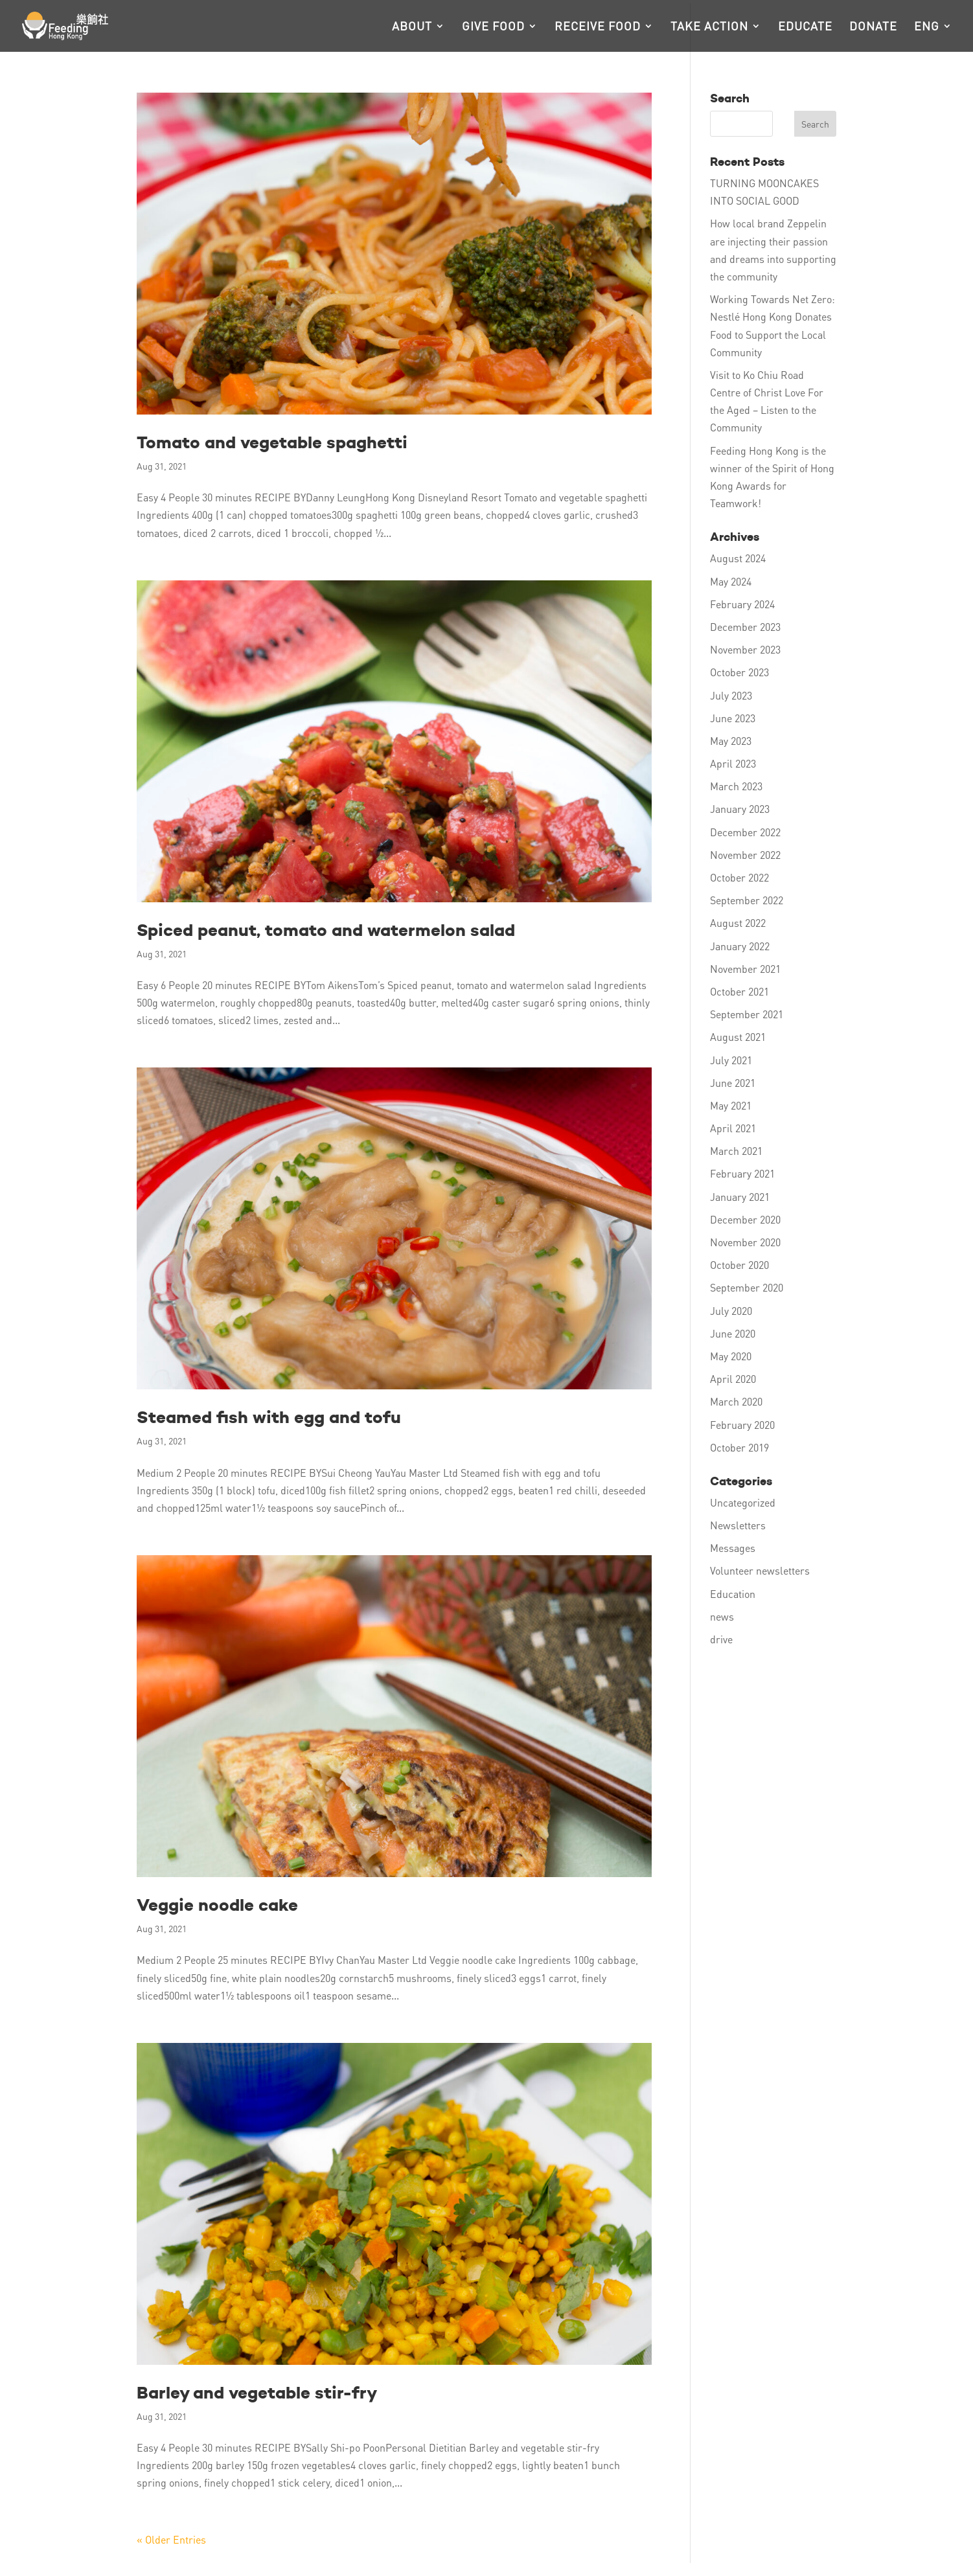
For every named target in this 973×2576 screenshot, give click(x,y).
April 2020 (733, 1378)
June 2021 (732, 1082)
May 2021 (730, 1105)
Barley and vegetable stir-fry (257, 2392)
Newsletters (738, 1525)
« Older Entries (171, 2539)
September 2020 (746, 1287)
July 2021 (731, 1060)
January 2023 (740, 808)
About (412, 27)
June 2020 (732, 1333)
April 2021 (733, 1128)
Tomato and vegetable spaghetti (272, 442)
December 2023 (745, 626)
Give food (493, 27)
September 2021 (746, 1014)
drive (721, 1639)
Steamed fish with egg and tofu (269, 1417)
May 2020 (730, 1356)
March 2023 (736, 786)
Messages (732, 1548)
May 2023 (730, 740)
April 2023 (733, 763)
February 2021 (742, 1173)
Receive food (598, 27)
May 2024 (730, 581)
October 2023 (739, 672)
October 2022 (739, 877)
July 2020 (731, 1310)
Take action (709, 27)
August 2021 (738, 1036)
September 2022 (746, 900)
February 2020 (742, 1424)
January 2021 (740, 1196)
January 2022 (740, 946)
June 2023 (732, 718)
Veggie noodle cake (217, 1905)
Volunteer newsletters (760, 1570)
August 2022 (738, 922)
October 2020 (739, 1264)
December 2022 (745, 832)
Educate (805, 27)
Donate (873, 27)
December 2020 (745, 1219)
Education (732, 1594)
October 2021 (739, 991)
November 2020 (745, 1242)
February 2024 (742, 604)
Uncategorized (742, 1502)
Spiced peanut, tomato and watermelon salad (326, 930)
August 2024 (738, 558)
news (722, 1616)
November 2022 (745, 854)
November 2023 (745, 649)
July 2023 (731, 695)
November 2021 (745, 968)
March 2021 (736, 1150)
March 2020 (736, 1401)
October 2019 (739, 1447)
